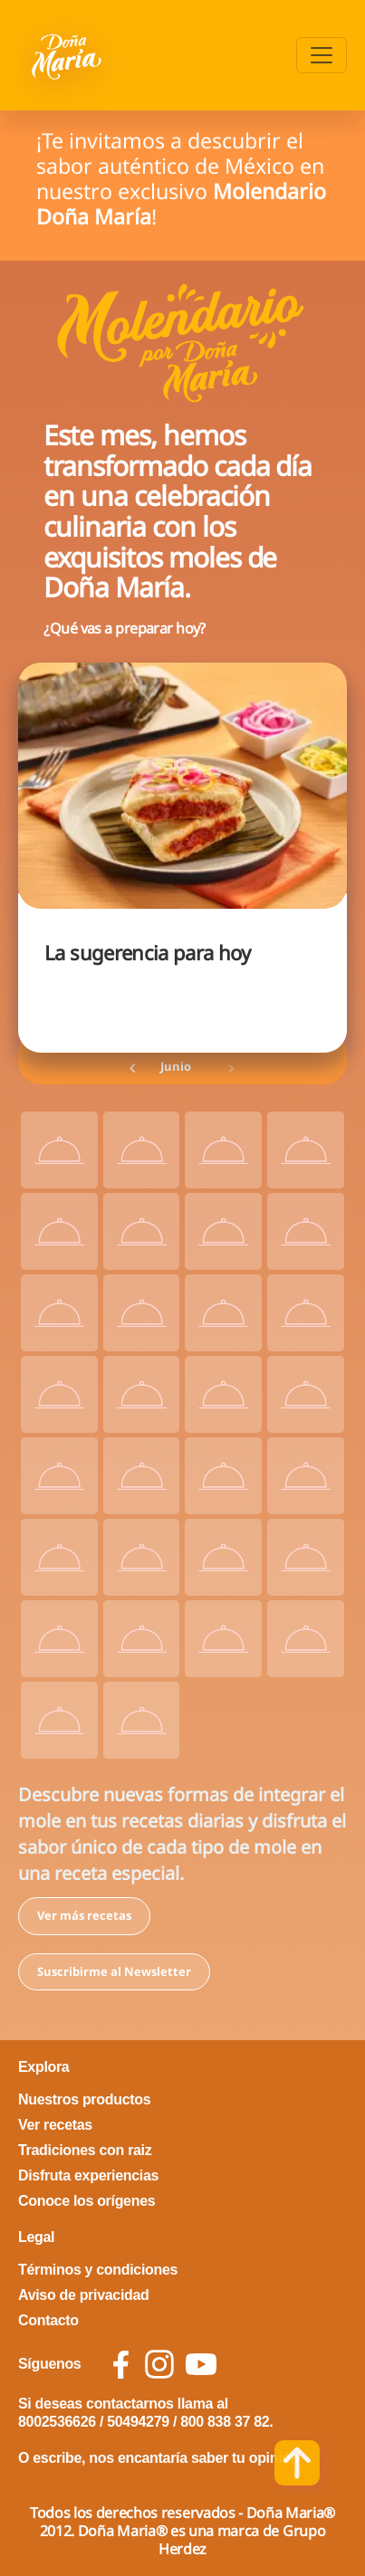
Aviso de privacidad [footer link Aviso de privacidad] (83, 2295)
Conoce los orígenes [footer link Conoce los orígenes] (86, 2201)
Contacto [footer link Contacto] (48, 2320)
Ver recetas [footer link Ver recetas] (55, 2124)
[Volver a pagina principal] (68, 55)
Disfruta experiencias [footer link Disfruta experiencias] (88, 2175)
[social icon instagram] (159, 2364)
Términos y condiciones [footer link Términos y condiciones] (98, 2269)
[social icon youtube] (201, 2364)
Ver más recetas (84, 1915)
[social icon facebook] (121, 2365)
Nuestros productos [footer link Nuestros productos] (84, 2099)
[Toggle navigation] (321, 55)
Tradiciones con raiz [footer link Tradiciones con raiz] (84, 2150)
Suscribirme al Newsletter (114, 1971)
